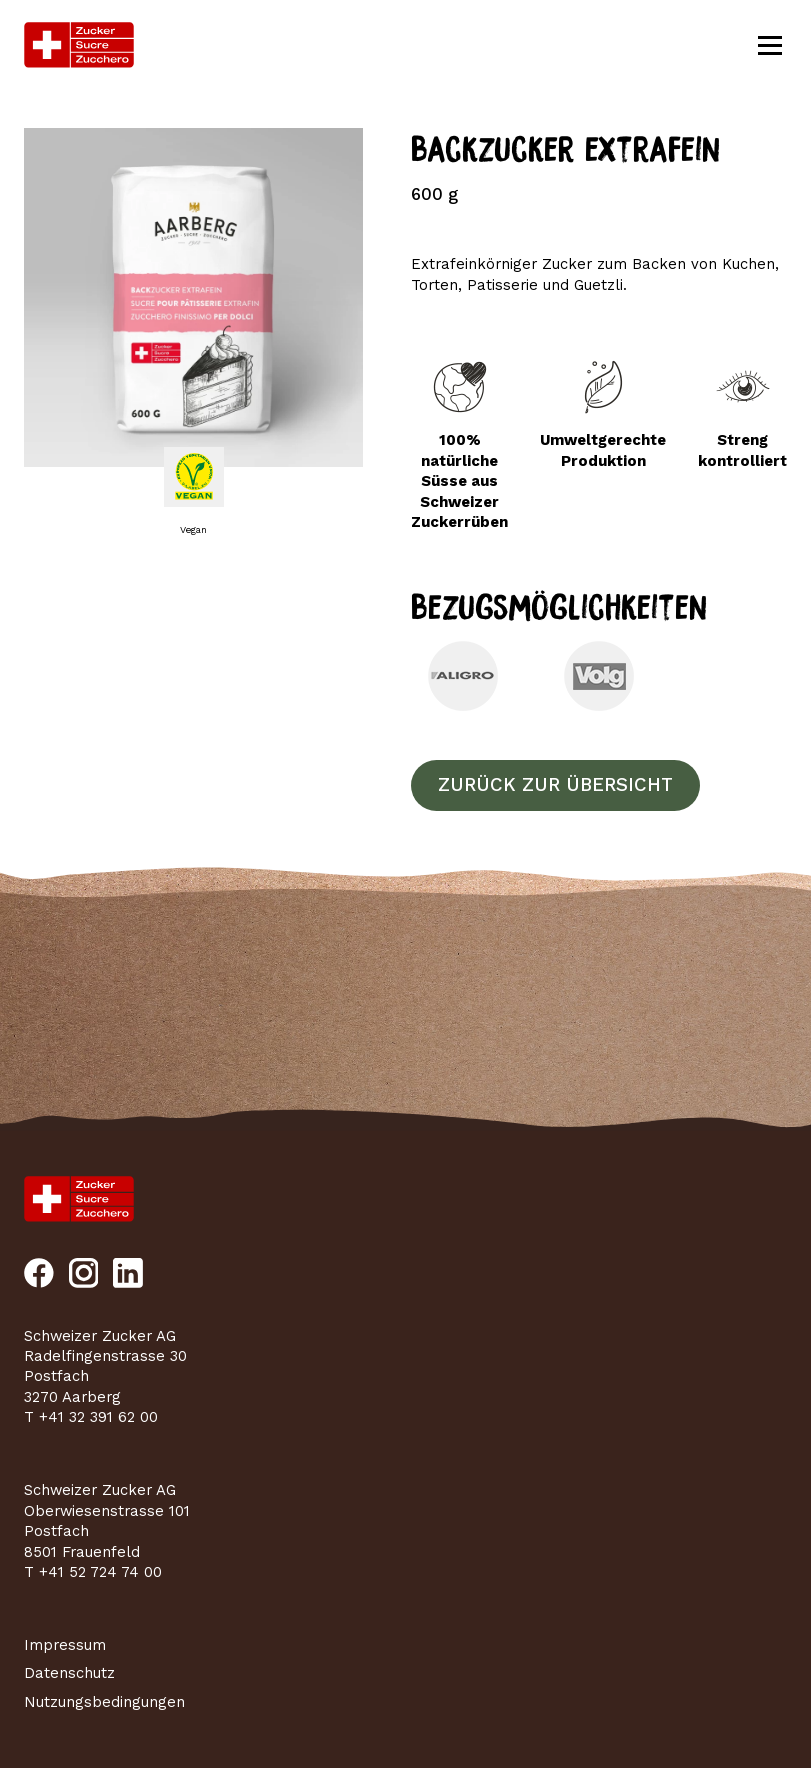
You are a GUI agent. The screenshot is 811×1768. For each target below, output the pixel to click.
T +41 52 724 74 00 (93, 1572)
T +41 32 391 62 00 (91, 1417)
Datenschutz (69, 1673)
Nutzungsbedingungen (104, 1702)
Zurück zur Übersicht (555, 785)
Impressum (65, 1645)
